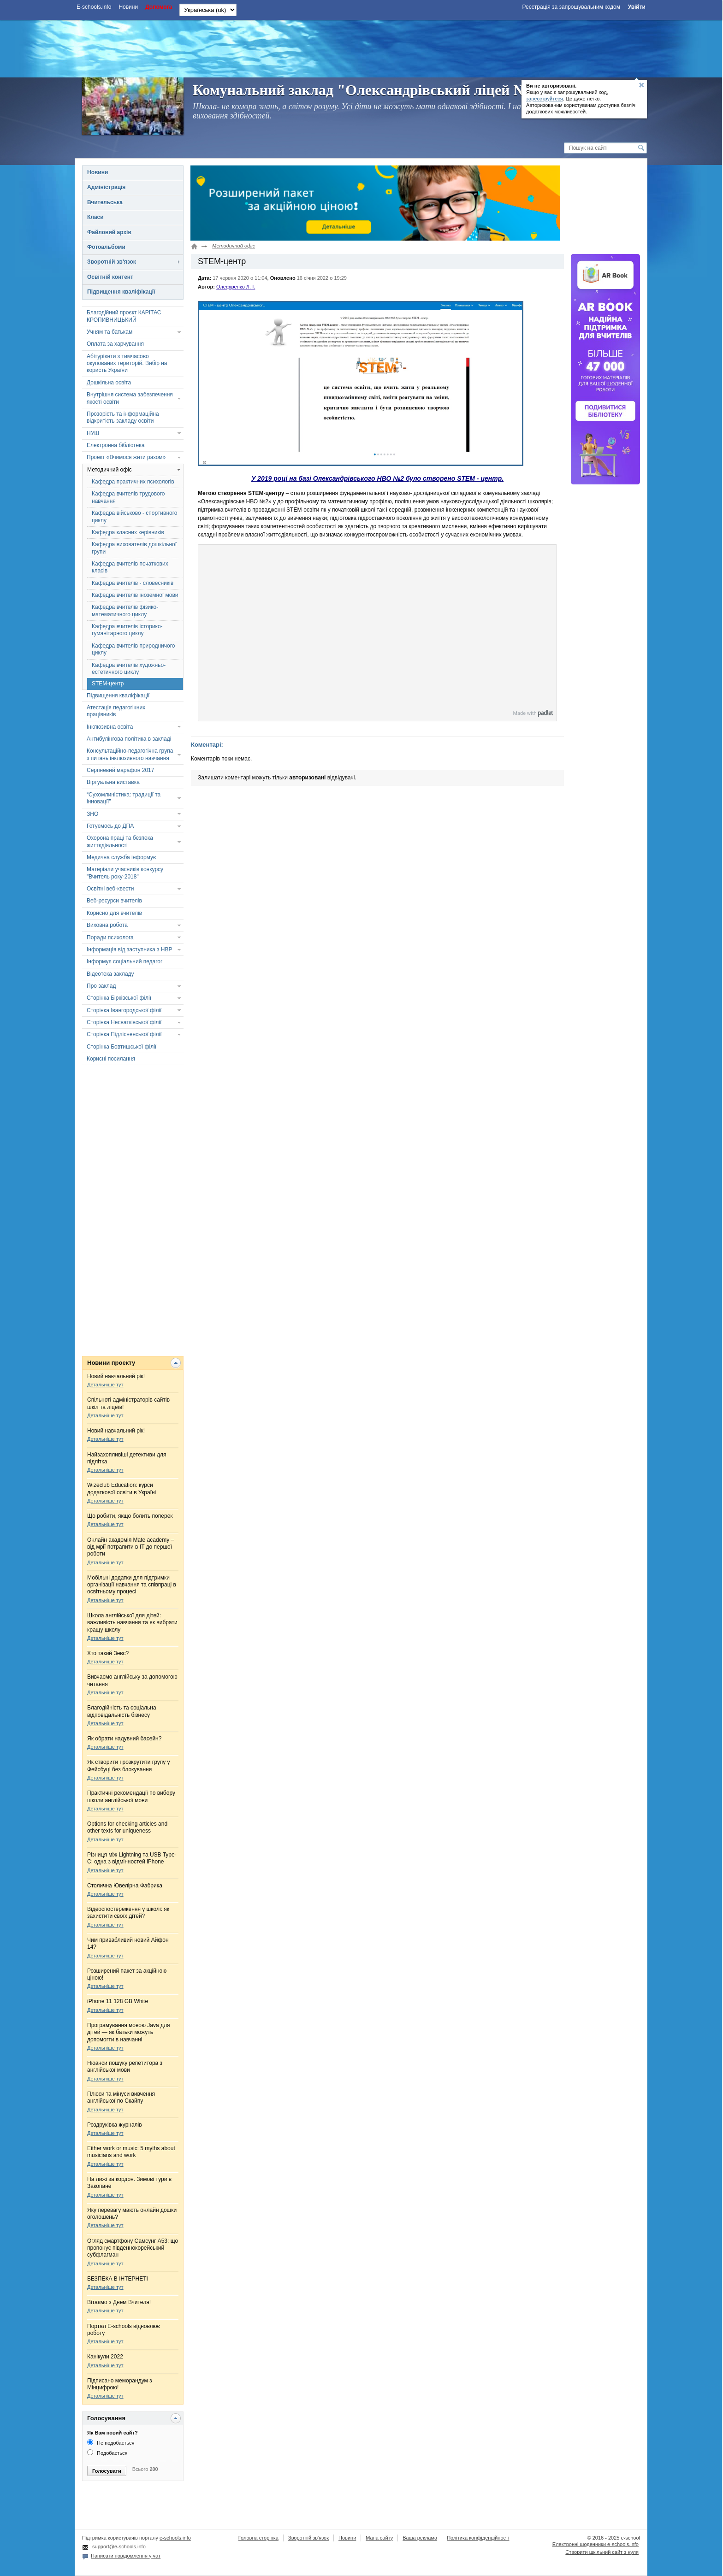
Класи (95, 217)
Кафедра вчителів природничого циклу (133, 649)
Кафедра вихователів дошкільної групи (134, 547)
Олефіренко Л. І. (235, 286)
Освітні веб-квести (110, 888)
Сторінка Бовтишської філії (121, 1046)
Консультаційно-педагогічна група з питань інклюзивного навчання (130, 754)
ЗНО (92, 814)
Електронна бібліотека (115, 445)
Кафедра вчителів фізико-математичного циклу (125, 610)
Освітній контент (110, 277)
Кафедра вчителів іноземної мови (135, 595)
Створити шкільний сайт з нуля (602, 2552)
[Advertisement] (361, 47)
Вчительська (105, 202)
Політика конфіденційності (478, 2538)
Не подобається (111, 2443)
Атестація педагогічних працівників (116, 711)
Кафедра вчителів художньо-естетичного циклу (129, 668)
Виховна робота (107, 925)
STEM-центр (108, 683)
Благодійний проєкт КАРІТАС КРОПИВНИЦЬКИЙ (124, 316)
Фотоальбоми (106, 247)
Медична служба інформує (121, 857)
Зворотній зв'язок (111, 262)
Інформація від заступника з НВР (129, 949)
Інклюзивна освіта (110, 727)
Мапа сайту (379, 2538)
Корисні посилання (111, 1058)
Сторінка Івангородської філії (124, 1010)
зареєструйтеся (544, 98)
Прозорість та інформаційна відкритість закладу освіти (123, 417)
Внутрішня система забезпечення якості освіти (130, 398)
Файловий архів (109, 232)
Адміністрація (106, 187)
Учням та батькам (109, 332)
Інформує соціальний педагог (124, 961)
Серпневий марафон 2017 (120, 770)
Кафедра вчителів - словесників (132, 583)
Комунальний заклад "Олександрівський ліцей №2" (368, 90)
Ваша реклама (420, 2538)
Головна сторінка (258, 2538)
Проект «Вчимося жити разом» (126, 457)
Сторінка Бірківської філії (119, 998)
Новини (97, 172)
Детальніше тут (105, 1384)
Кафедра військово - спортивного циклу (135, 516)
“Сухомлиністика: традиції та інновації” (123, 798)
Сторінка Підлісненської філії (124, 1034)
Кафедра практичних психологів (133, 481)
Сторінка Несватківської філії (124, 1022)
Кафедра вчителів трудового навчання (128, 497)
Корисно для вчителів (114, 913)
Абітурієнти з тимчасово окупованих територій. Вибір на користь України (127, 363)
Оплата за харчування (115, 344)
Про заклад (101, 986)
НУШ (93, 433)
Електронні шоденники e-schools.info (595, 2544)
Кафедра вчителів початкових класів (130, 567)
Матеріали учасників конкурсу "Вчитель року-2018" (125, 872)
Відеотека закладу (110, 974)
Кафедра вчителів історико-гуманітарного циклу (127, 630)
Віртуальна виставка (113, 782)
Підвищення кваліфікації (121, 292)
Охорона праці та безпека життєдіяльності (120, 841)
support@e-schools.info (119, 2546)
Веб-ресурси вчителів (114, 900)
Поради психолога (110, 937)
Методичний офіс (109, 469)
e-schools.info (175, 2538)
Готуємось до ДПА (110, 826)
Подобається (107, 2453)
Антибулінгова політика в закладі (129, 739)
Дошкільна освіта (109, 382)
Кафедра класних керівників (128, 532)
